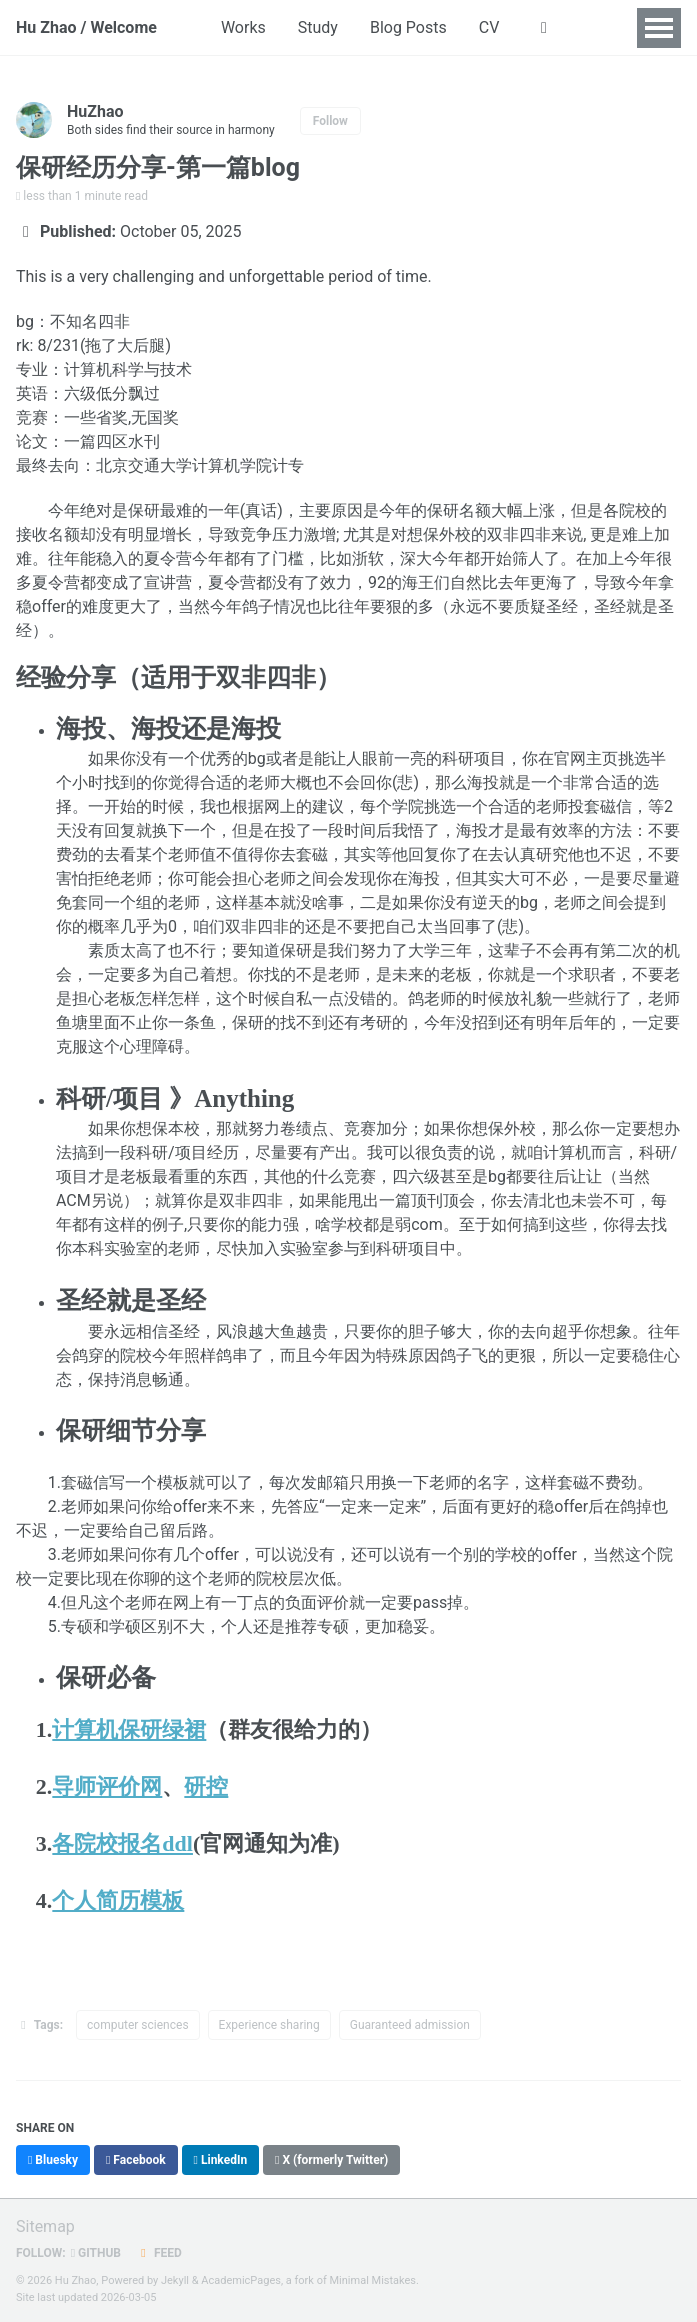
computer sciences (138, 2025)
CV (489, 27)
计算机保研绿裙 (129, 1729)
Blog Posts (408, 27)
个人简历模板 (118, 1900)
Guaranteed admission (410, 2025)
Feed (159, 2253)
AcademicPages (241, 2280)
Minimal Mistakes (372, 2280)
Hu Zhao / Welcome (86, 27)
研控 (206, 1786)
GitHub (96, 2253)
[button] (543, 28)
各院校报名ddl (122, 1843)
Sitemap (45, 2226)
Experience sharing (269, 2025)
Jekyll (175, 2280)
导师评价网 (107, 1786)
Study (318, 27)
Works (243, 27)
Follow (330, 121)
